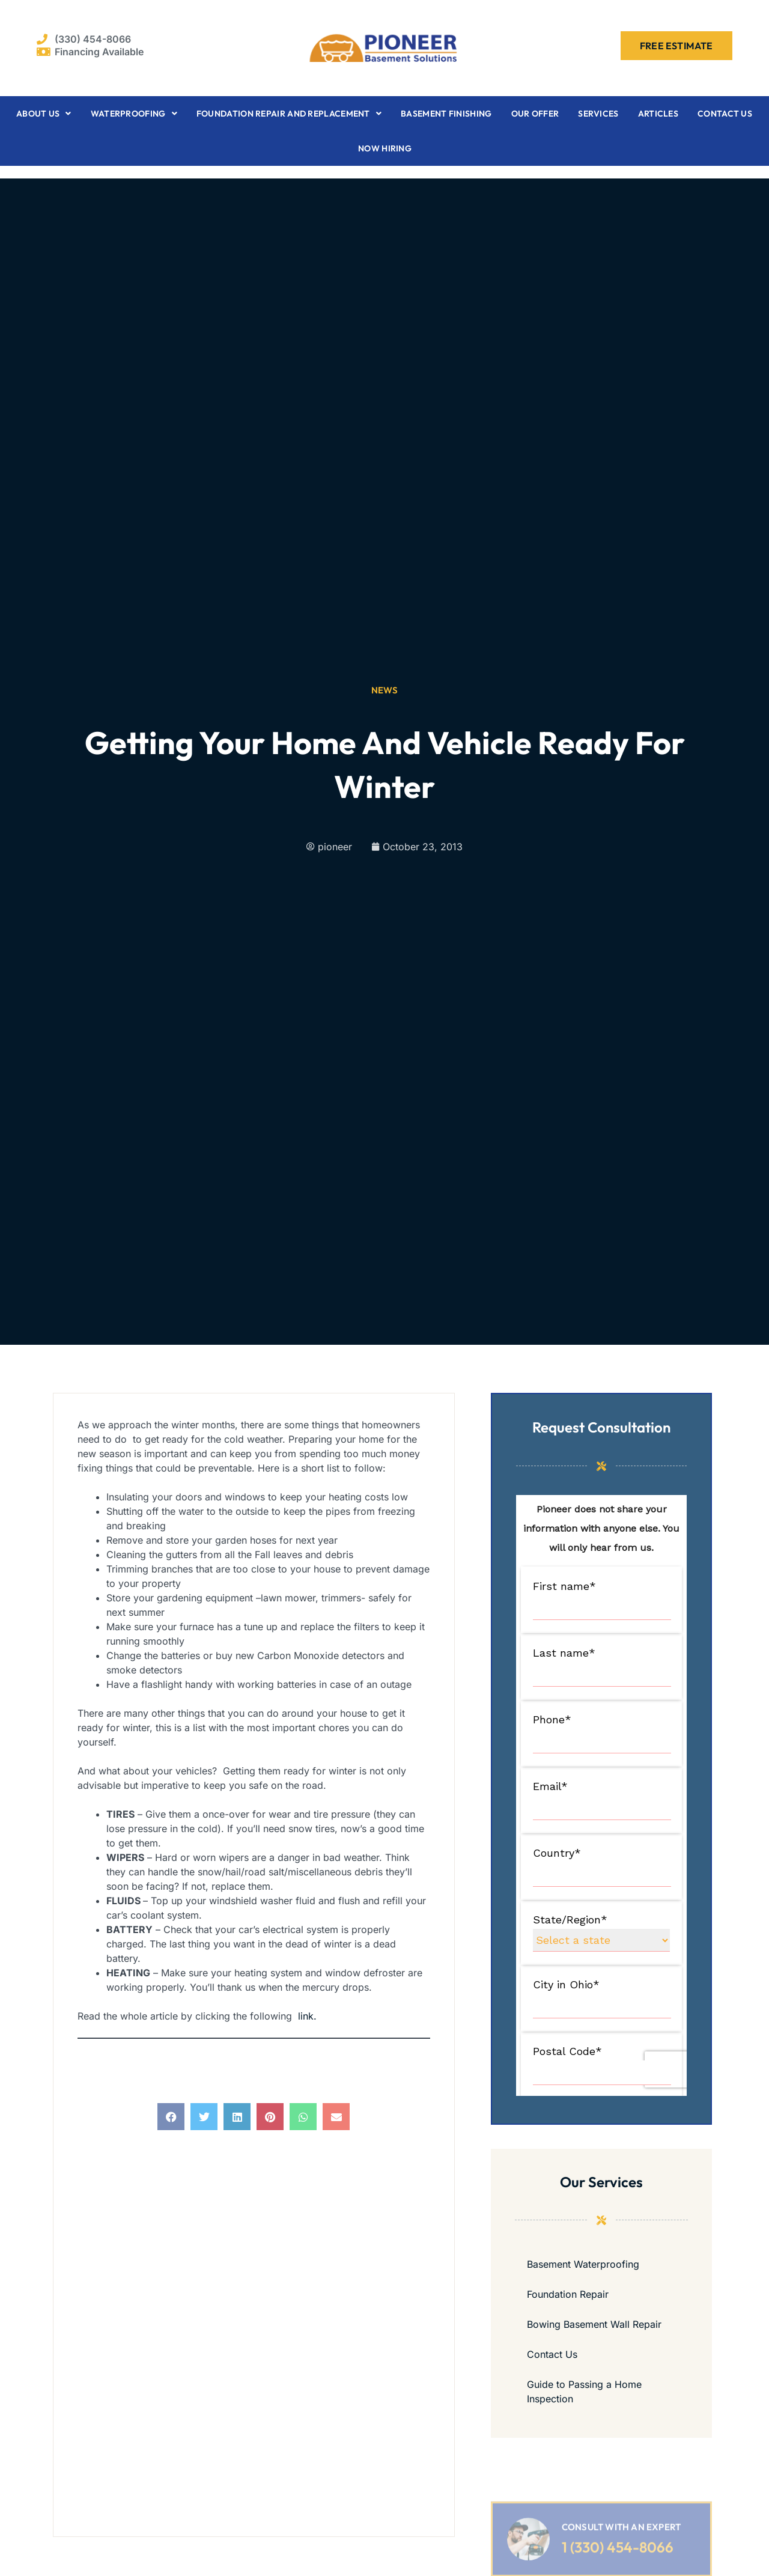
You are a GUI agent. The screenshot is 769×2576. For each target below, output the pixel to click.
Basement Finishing (446, 113)
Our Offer (535, 113)
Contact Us (725, 113)
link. (307, 2016)
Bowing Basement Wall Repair (594, 2324)
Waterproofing (134, 113)
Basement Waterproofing (583, 2264)
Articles (658, 113)
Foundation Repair (568, 2294)
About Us (43, 113)
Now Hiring (385, 148)
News (384, 690)
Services (598, 113)
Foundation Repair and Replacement (288, 113)
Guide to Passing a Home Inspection (584, 2391)
